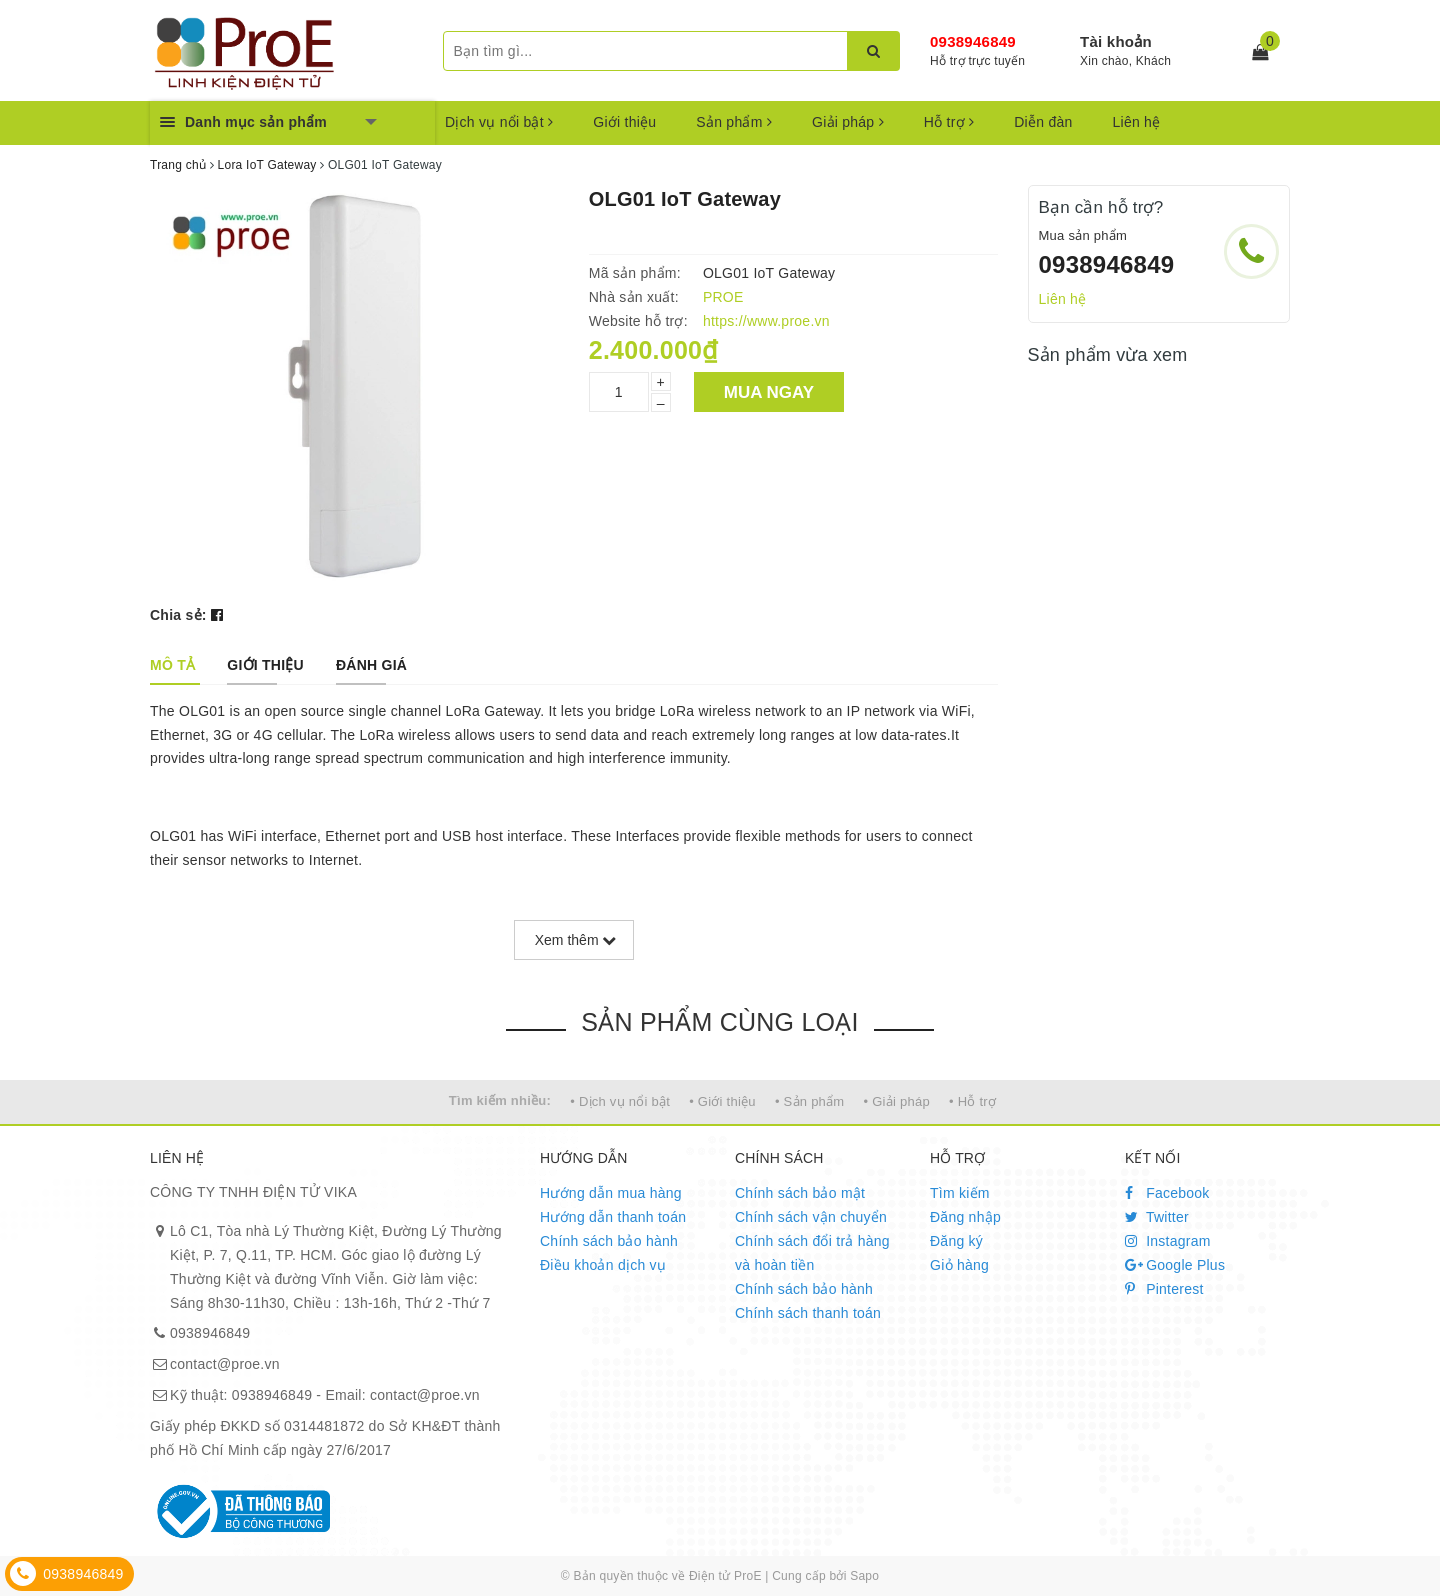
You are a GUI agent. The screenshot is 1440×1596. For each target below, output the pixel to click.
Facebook (1167, 1193)
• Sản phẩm (809, 1101)
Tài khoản (1116, 41)
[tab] (172, 665)
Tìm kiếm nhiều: (500, 1100)
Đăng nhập (965, 1217)
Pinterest (1164, 1289)
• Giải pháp (897, 1101)
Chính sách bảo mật (800, 1193)
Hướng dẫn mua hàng (611, 1193)
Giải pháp (848, 122)
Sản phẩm (734, 122)
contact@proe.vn (225, 1364)
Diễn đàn (1043, 122)
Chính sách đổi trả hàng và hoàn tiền (812, 1253)
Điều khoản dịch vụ (603, 1265)
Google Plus (1175, 1265)
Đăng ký (956, 1241)
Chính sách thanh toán (808, 1313)
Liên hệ (1137, 122)
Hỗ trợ (949, 122)
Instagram (1168, 1241)
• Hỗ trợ (972, 1101)
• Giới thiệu (722, 1101)
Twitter (1157, 1217)
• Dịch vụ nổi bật (620, 1101)
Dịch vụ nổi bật (499, 122)
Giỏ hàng (959, 1265)
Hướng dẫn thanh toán (613, 1217)
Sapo (864, 1576)
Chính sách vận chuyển (811, 1217)
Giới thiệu (624, 122)
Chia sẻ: (178, 615)
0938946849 (973, 41)
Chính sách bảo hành (609, 1241)
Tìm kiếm (960, 1193)
